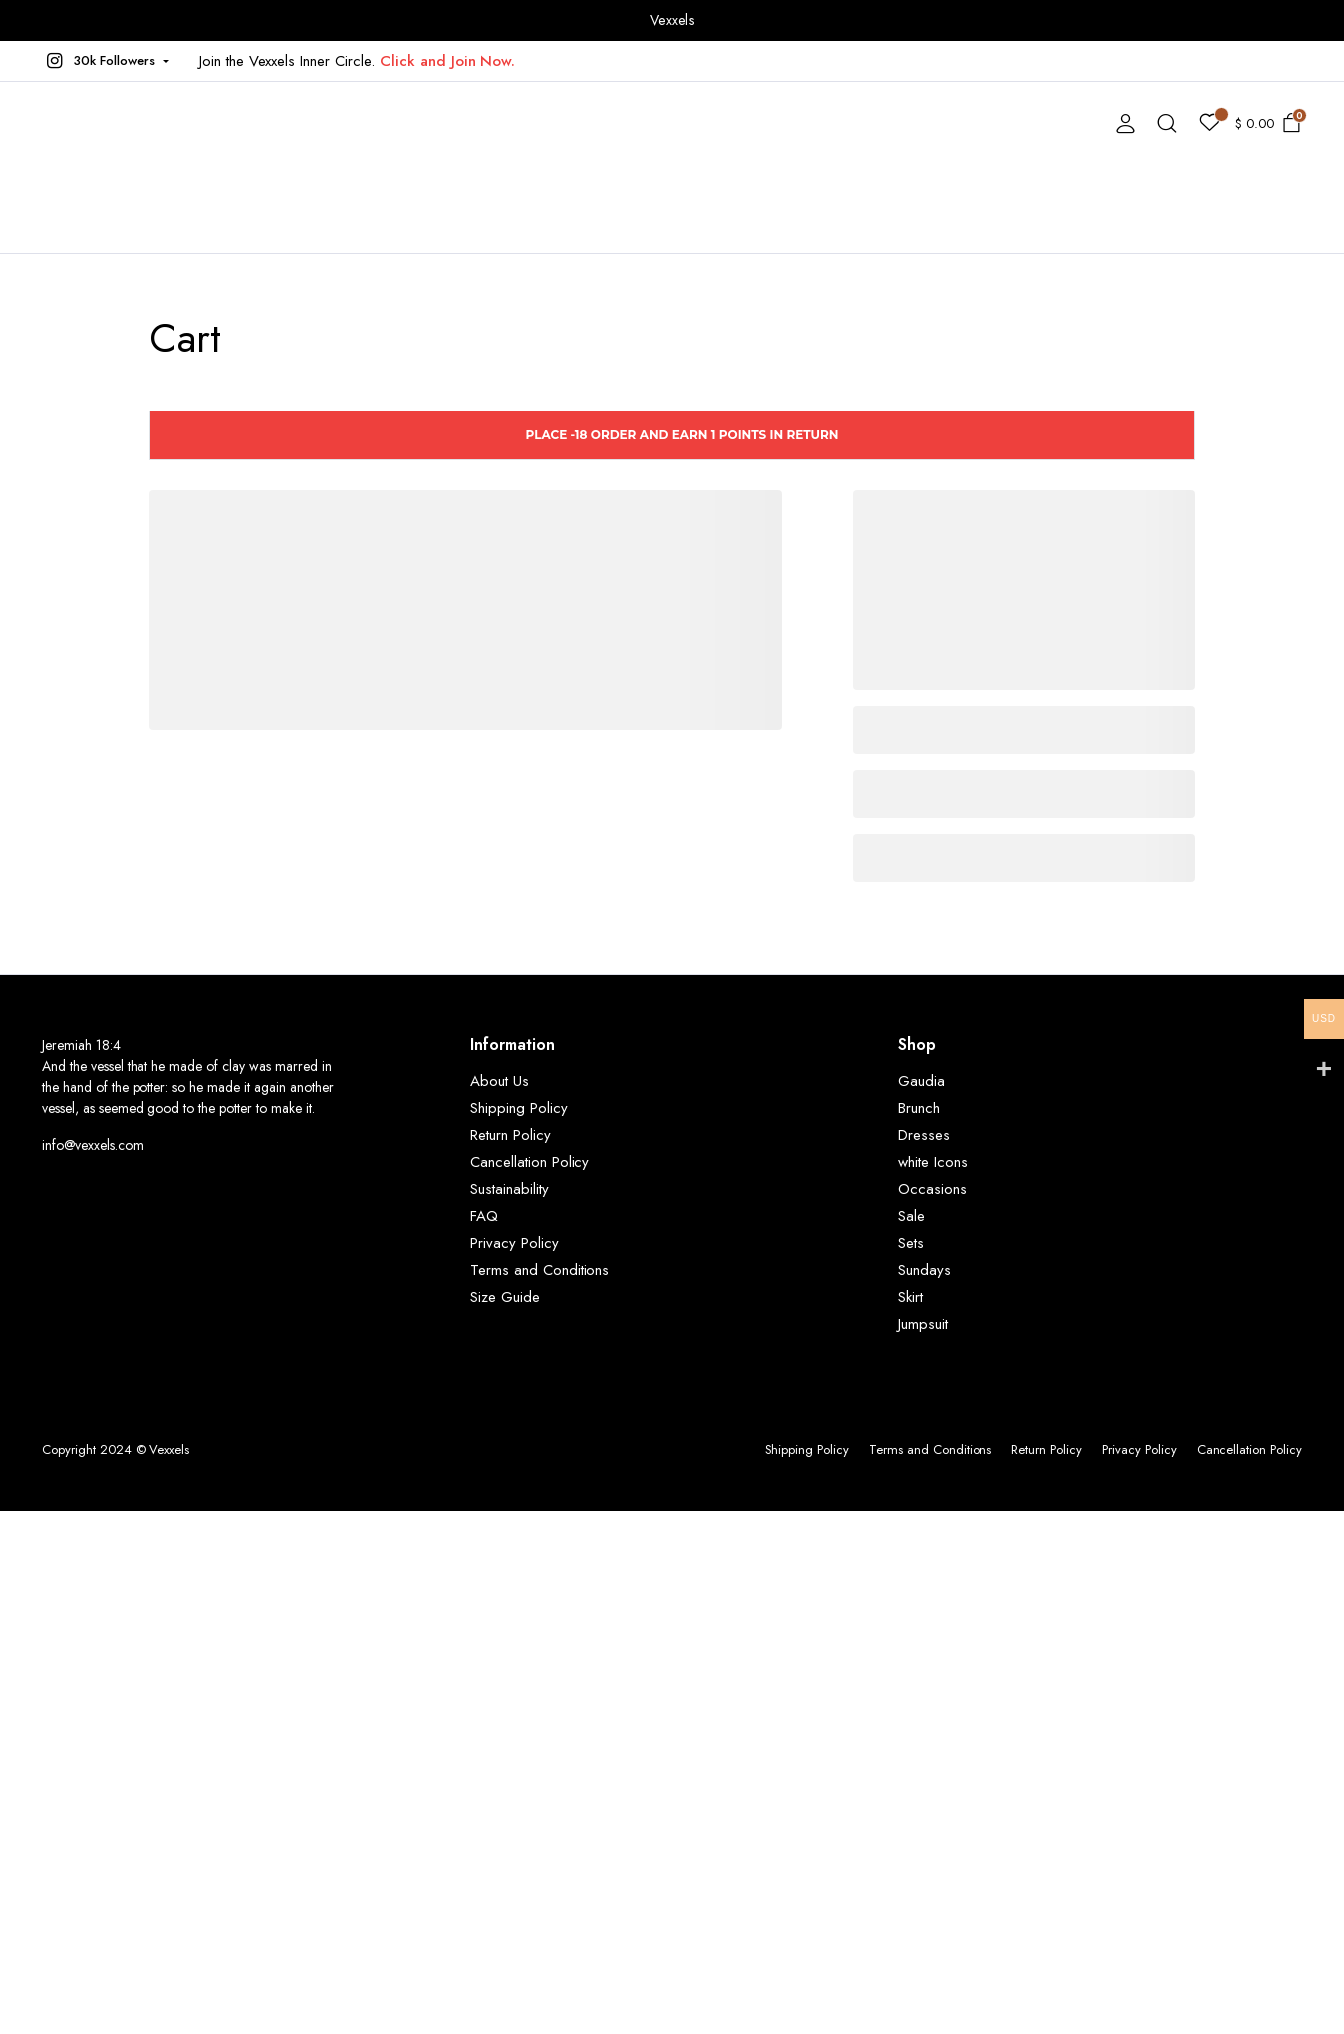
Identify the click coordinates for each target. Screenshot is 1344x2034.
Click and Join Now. (447, 61)
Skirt (910, 1297)
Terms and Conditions (539, 1270)
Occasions (932, 1189)
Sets (911, 1243)
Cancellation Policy (529, 1162)
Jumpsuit (923, 1324)
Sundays (924, 1270)
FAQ (484, 1216)
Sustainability (509, 1189)
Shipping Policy (519, 1108)
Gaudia (921, 1081)
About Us (499, 1081)
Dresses (924, 1135)
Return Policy (510, 1135)
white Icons (933, 1162)
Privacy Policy (514, 1243)
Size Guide (505, 1297)
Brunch (919, 1108)
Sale (911, 1216)
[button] (105, 61)
